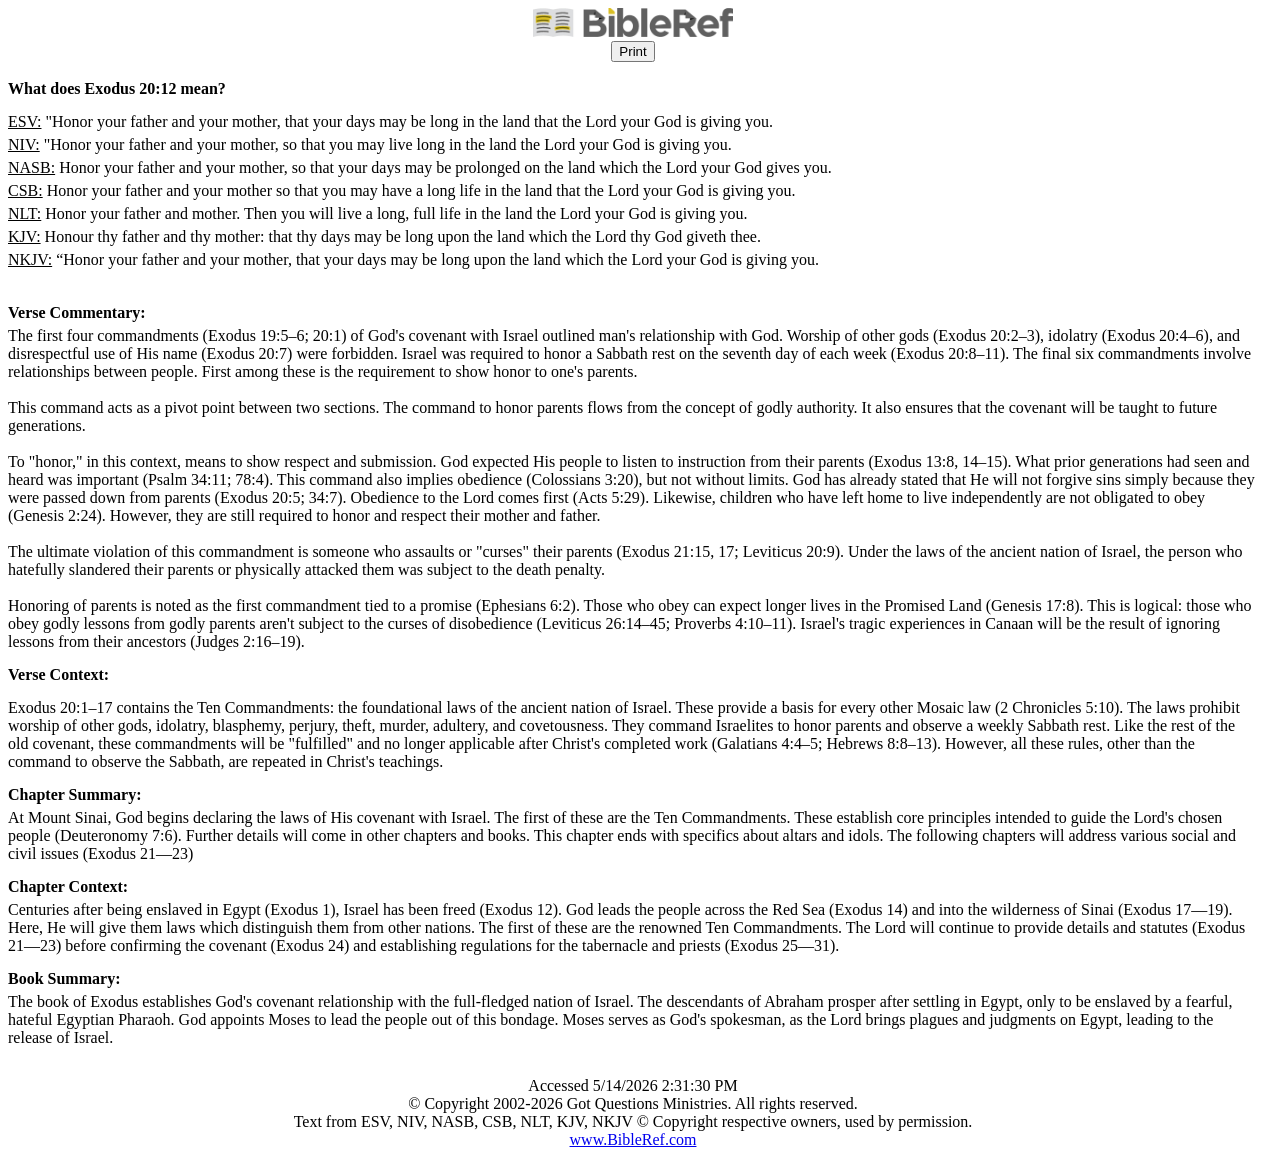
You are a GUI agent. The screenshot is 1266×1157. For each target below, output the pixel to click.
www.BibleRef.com (633, 1139)
